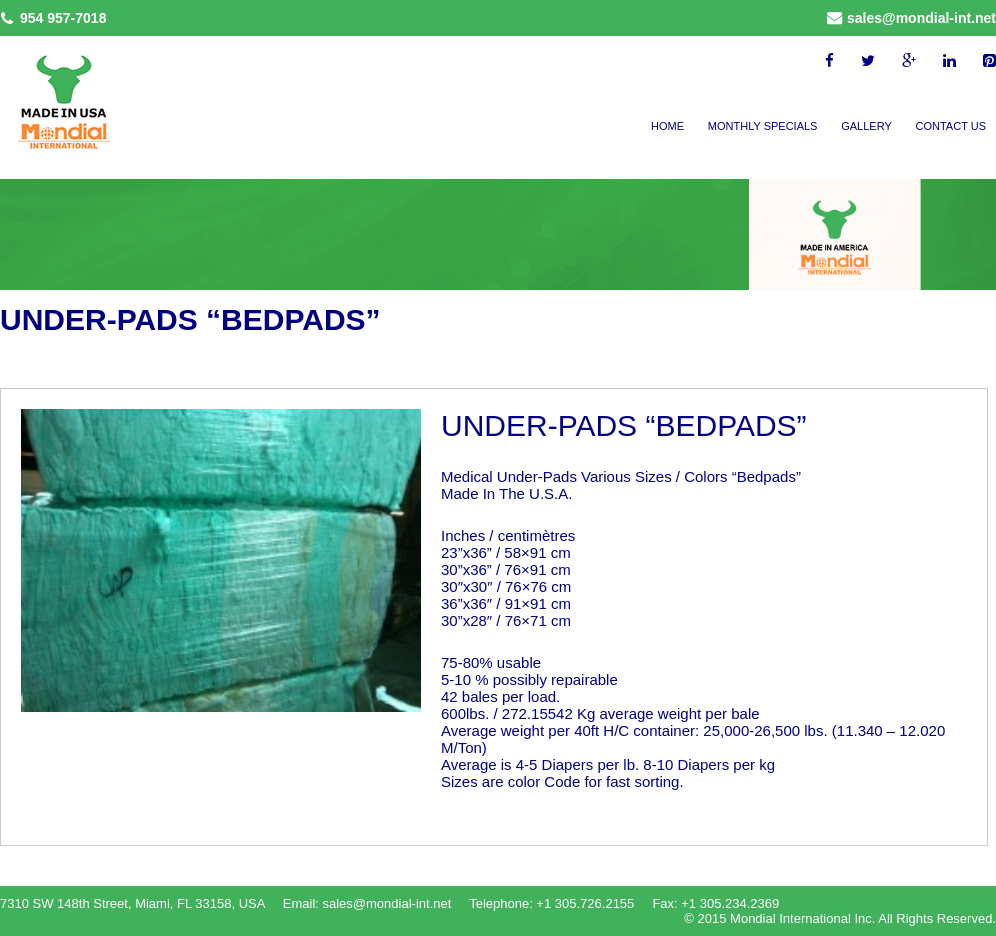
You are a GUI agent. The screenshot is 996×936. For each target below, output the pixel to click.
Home (667, 126)
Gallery (866, 126)
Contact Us (951, 126)
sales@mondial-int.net (921, 18)
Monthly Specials (763, 126)
